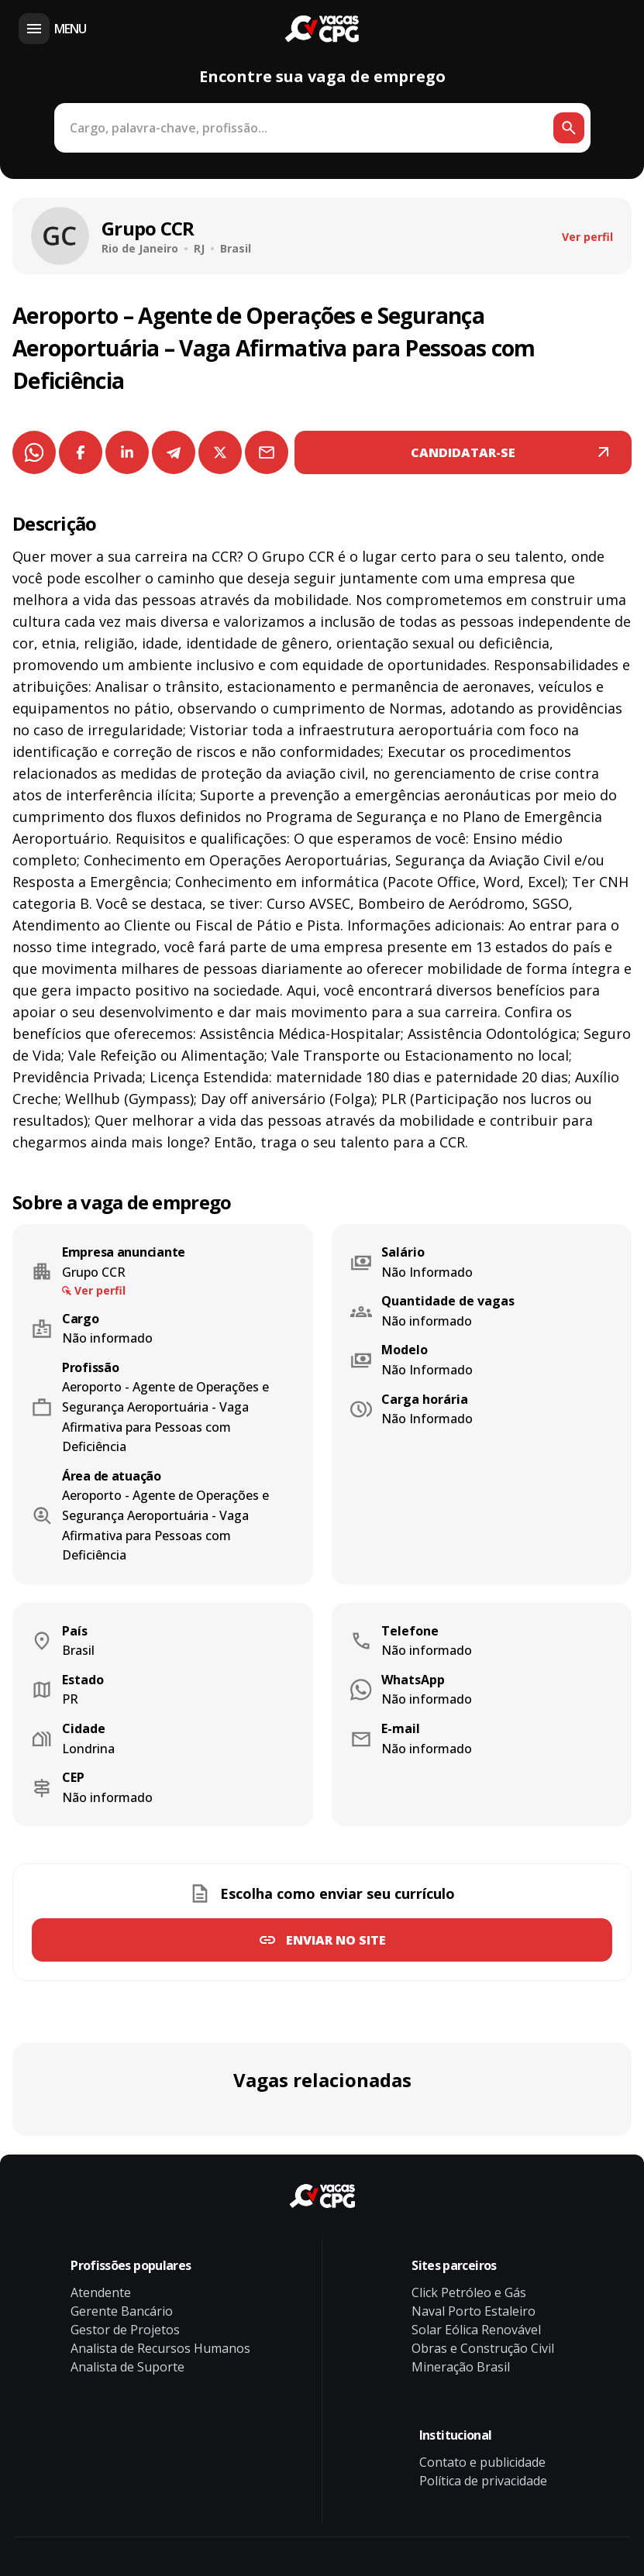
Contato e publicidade (482, 2462)
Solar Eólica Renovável (476, 2329)
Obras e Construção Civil (483, 2348)
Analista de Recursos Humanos (160, 2348)
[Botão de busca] (568, 127)
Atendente (101, 2292)
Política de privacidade (483, 2480)
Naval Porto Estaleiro (474, 2311)
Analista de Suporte (127, 2366)
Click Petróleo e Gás (469, 2292)
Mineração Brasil (461, 2366)
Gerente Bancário (122, 2311)
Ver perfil (587, 236)
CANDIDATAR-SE (463, 452)
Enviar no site (336, 1939)
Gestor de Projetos (125, 2329)
